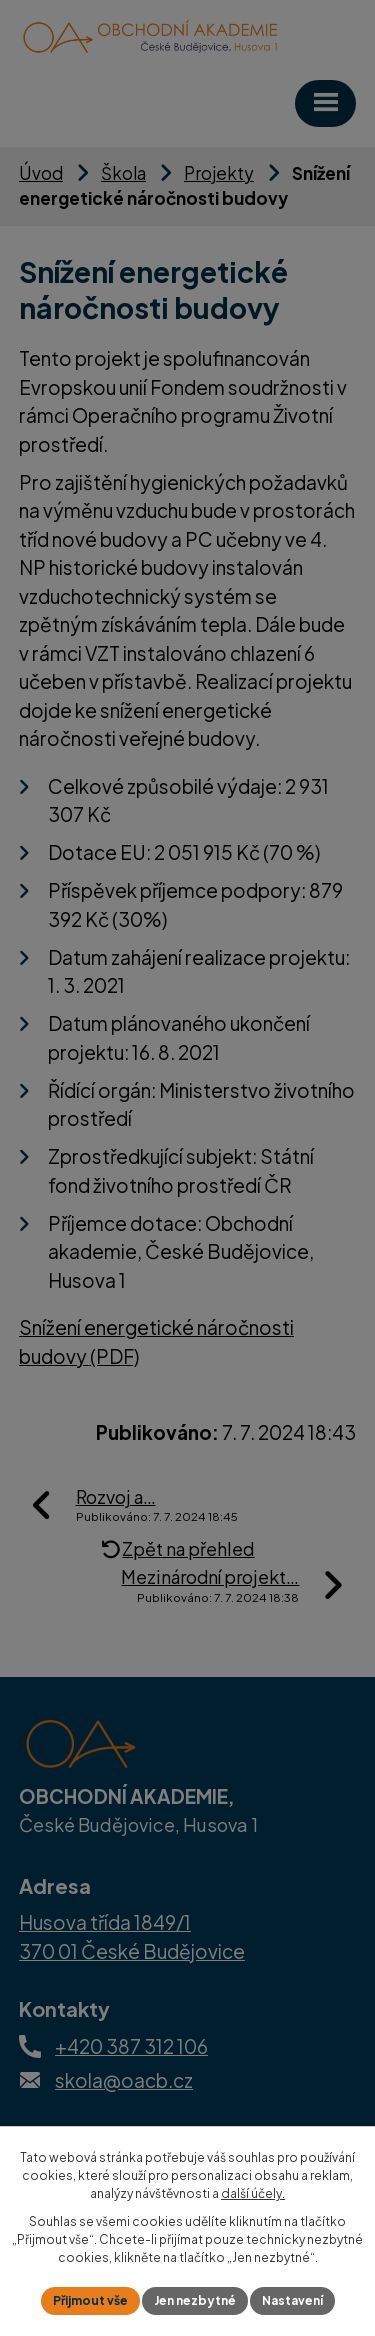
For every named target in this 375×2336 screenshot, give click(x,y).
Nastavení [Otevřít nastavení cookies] (292, 2300)
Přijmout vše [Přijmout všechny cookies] (90, 2300)
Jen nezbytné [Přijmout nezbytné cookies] (195, 2300)
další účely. (253, 2193)
